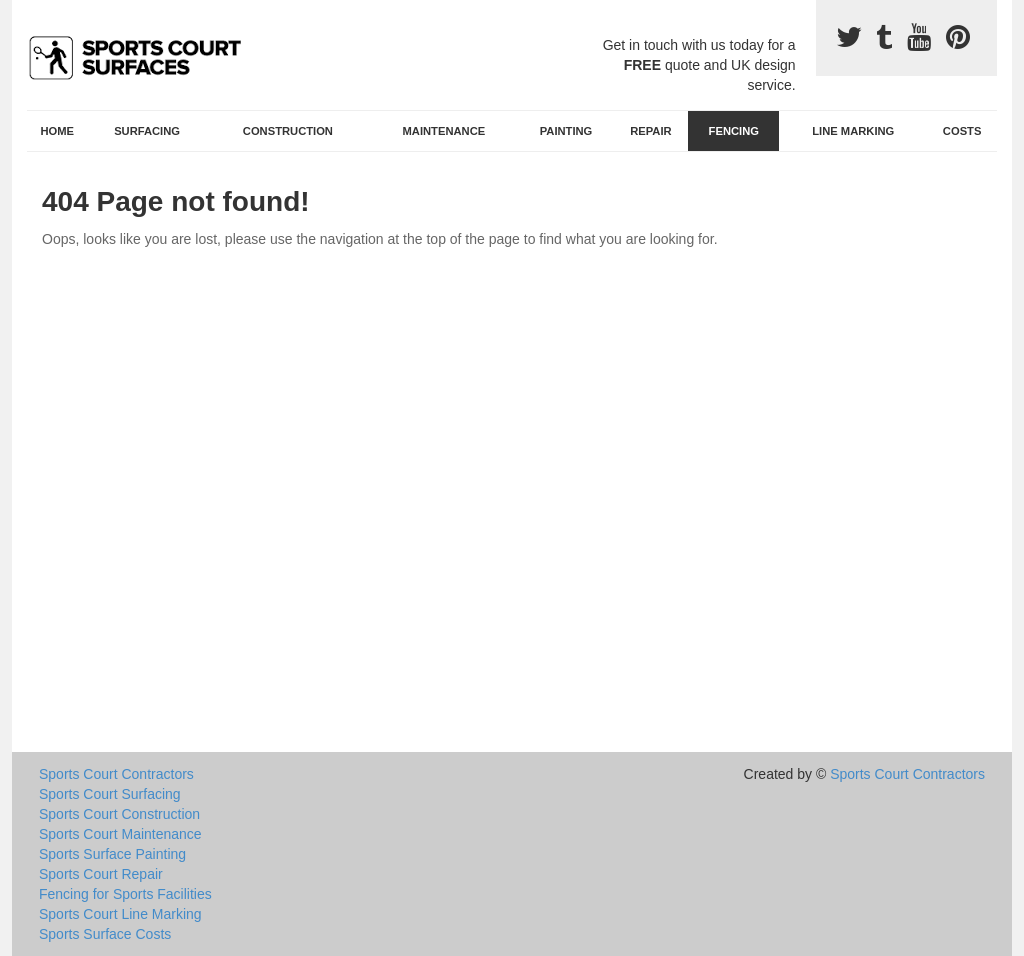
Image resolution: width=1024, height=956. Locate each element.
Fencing (734, 131)
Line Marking (853, 131)
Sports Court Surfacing (110, 794)
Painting (566, 131)
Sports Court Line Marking (120, 914)
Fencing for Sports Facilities (125, 894)
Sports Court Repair (101, 874)
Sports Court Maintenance (120, 834)
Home (58, 131)
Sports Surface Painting (112, 854)
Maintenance (444, 131)
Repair (650, 131)
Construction (288, 131)
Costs (962, 131)
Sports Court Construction (119, 814)
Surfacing (147, 131)
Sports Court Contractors (116, 774)
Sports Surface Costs (105, 934)
